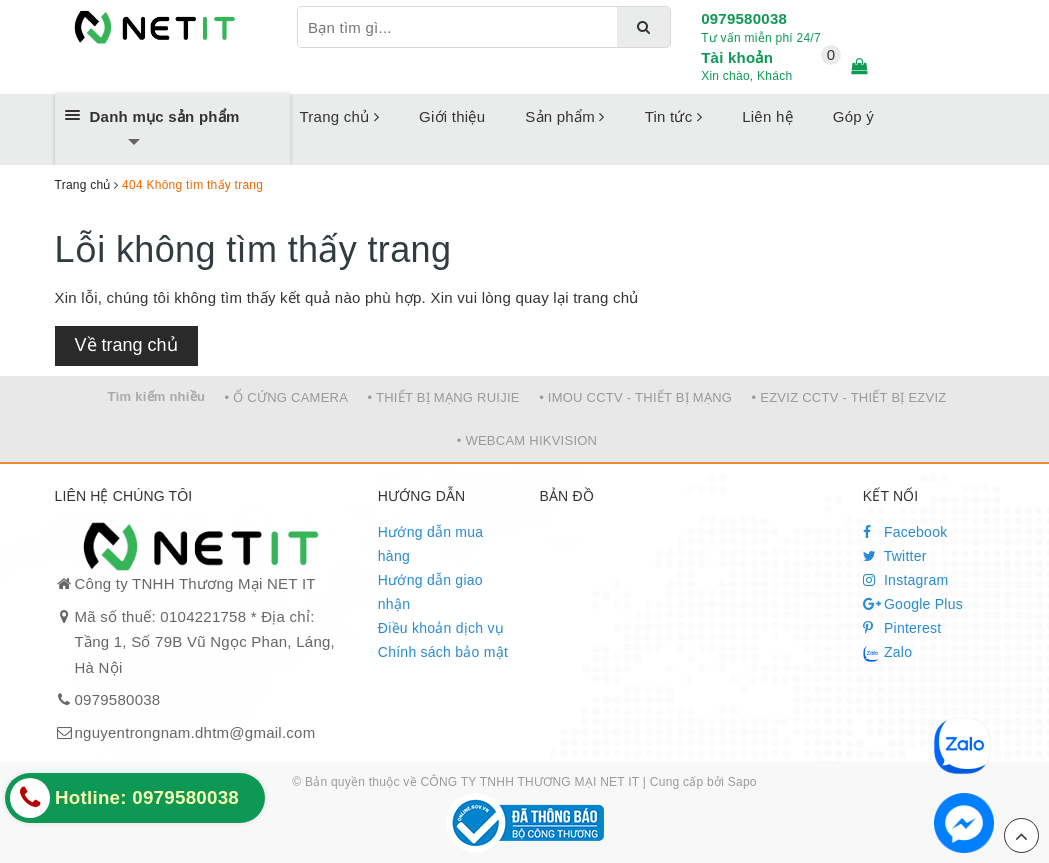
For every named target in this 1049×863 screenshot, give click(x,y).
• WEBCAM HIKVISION (527, 440)
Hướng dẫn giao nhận (430, 592)
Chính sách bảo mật (443, 652)
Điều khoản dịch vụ (441, 628)
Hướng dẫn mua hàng (431, 544)
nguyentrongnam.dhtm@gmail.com (195, 732)
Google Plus (913, 604)
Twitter (895, 556)
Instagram (906, 580)
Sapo (742, 782)
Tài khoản (737, 57)
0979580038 (744, 18)
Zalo (887, 653)
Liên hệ (767, 116)
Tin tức (674, 116)
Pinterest (902, 628)
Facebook (905, 532)
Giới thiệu (452, 116)
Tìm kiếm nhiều (156, 396)
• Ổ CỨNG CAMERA (287, 397)
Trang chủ (340, 116)
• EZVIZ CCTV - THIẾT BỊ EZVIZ (849, 397)
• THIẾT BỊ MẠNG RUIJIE (444, 397)
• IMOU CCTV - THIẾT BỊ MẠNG (635, 397)
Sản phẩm (564, 116)
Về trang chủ (126, 345)
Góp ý (853, 116)
